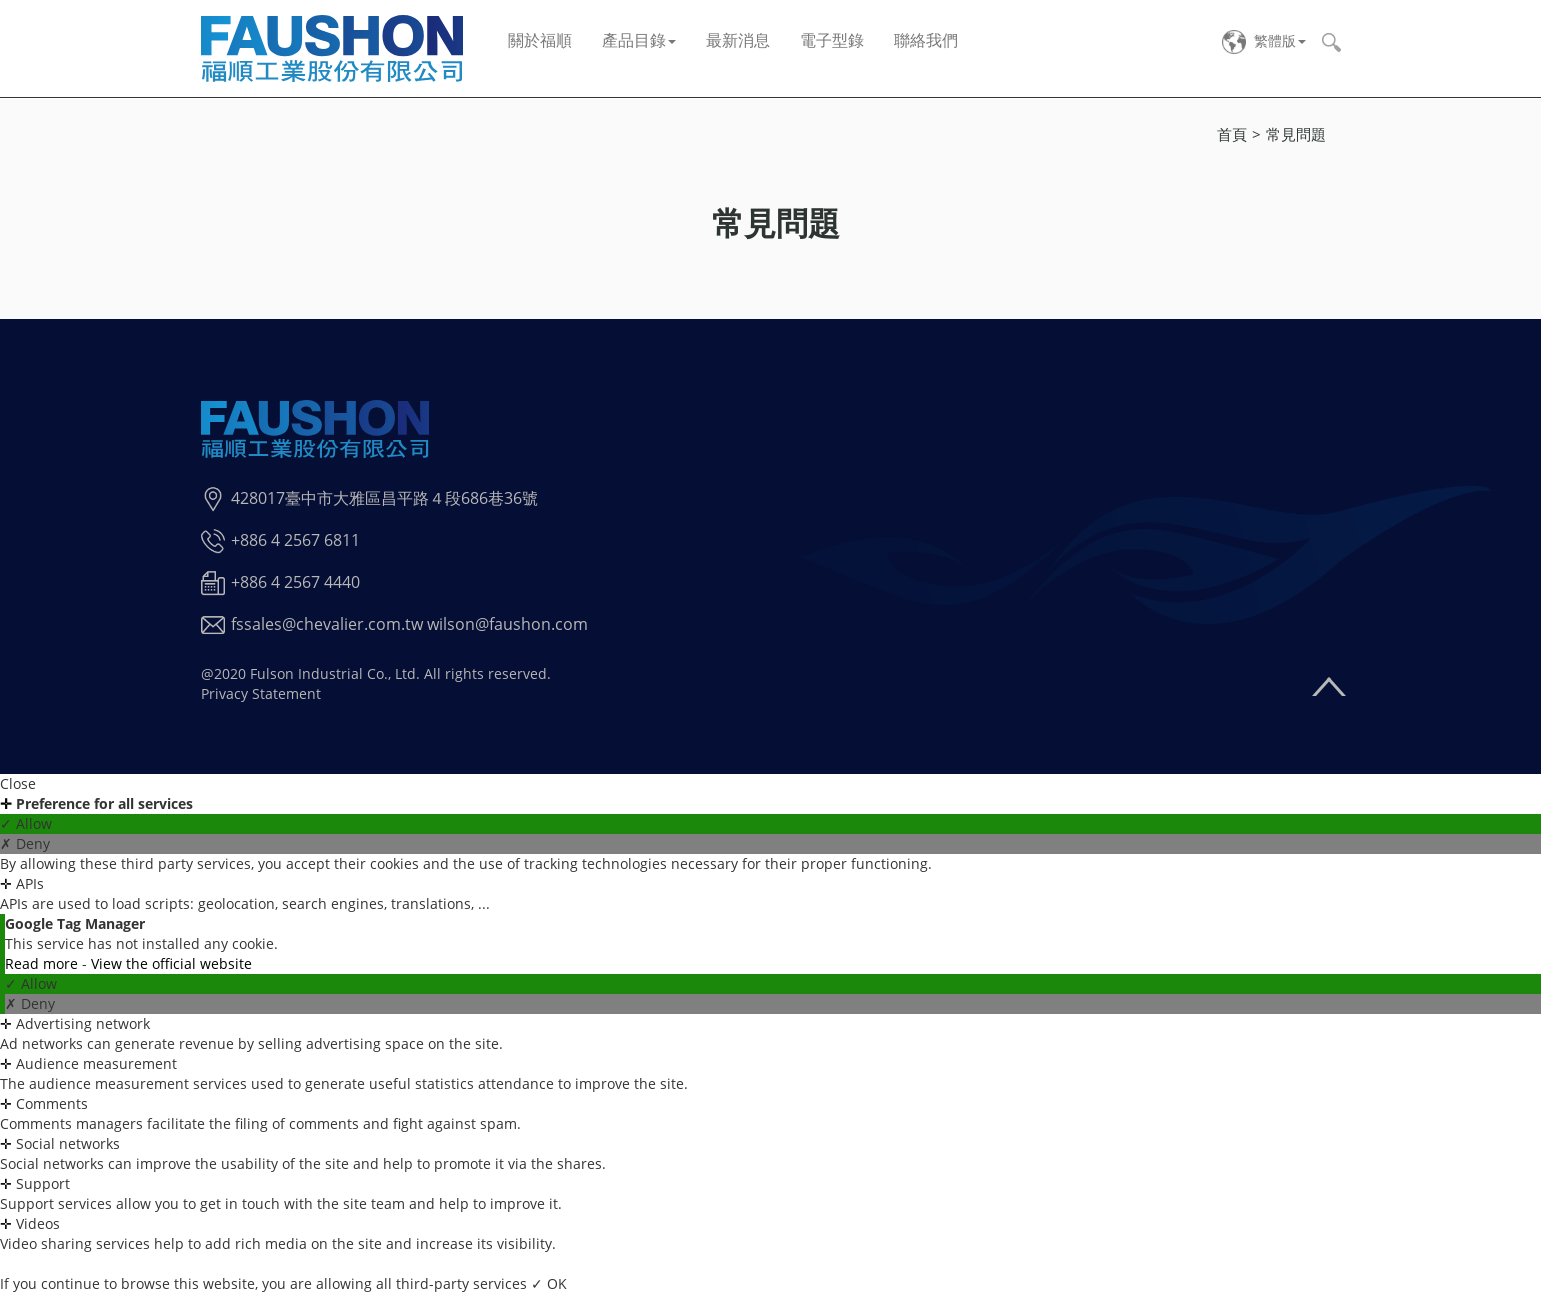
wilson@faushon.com (507, 624)
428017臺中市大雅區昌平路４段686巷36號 (384, 498)
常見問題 (1296, 134)
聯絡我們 (926, 40)
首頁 (1232, 134)
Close (18, 783)
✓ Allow (26, 823)
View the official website (171, 963)
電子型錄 (832, 40)
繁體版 (1275, 40)
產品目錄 (639, 40)
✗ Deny (25, 843)
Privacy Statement (261, 693)
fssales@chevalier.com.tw (327, 624)
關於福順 (540, 40)
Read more (43, 963)
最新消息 (738, 40)
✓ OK (549, 1283)
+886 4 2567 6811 (295, 540)
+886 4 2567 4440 (295, 582)
